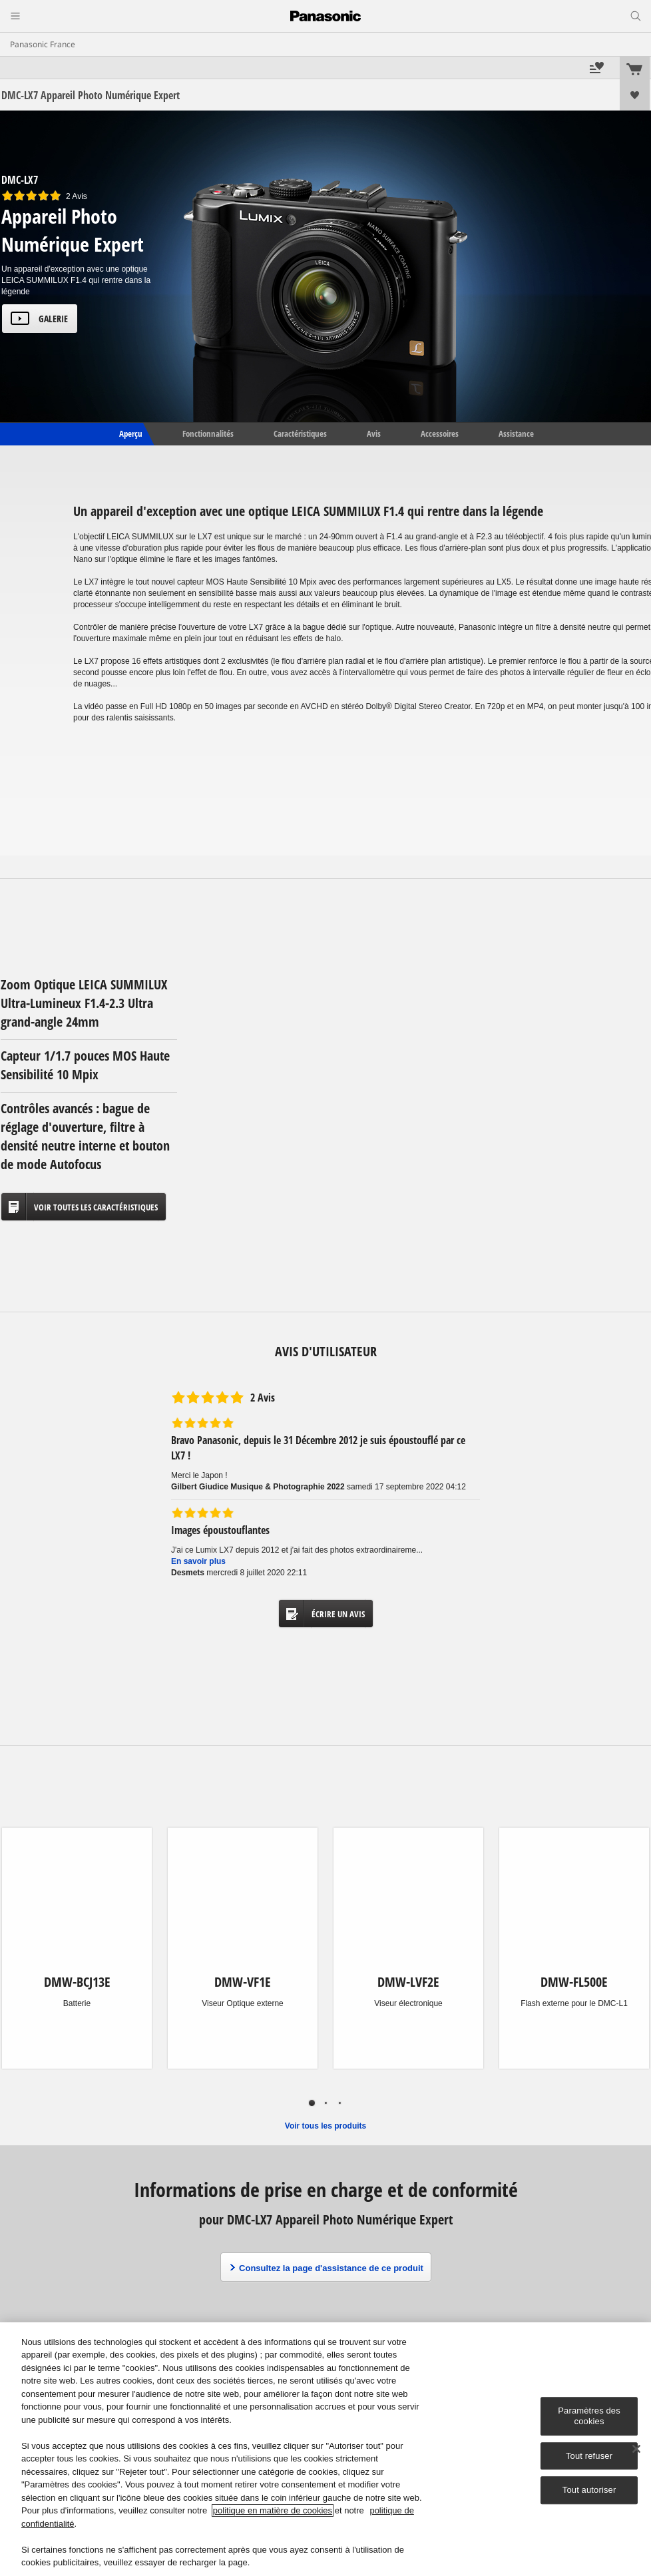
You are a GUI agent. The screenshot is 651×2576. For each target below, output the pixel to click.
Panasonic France (42, 44)
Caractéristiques (300, 433)
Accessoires (440, 433)
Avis (374, 433)
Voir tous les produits (325, 2126)
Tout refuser (589, 2456)
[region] (325, 2449)
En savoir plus (198, 1561)
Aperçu (129, 433)
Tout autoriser (589, 2490)
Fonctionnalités (208, 433)
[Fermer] (636, 2448)
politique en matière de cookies (272, 2510)
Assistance (516, 433)
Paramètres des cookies (589, 2416)
